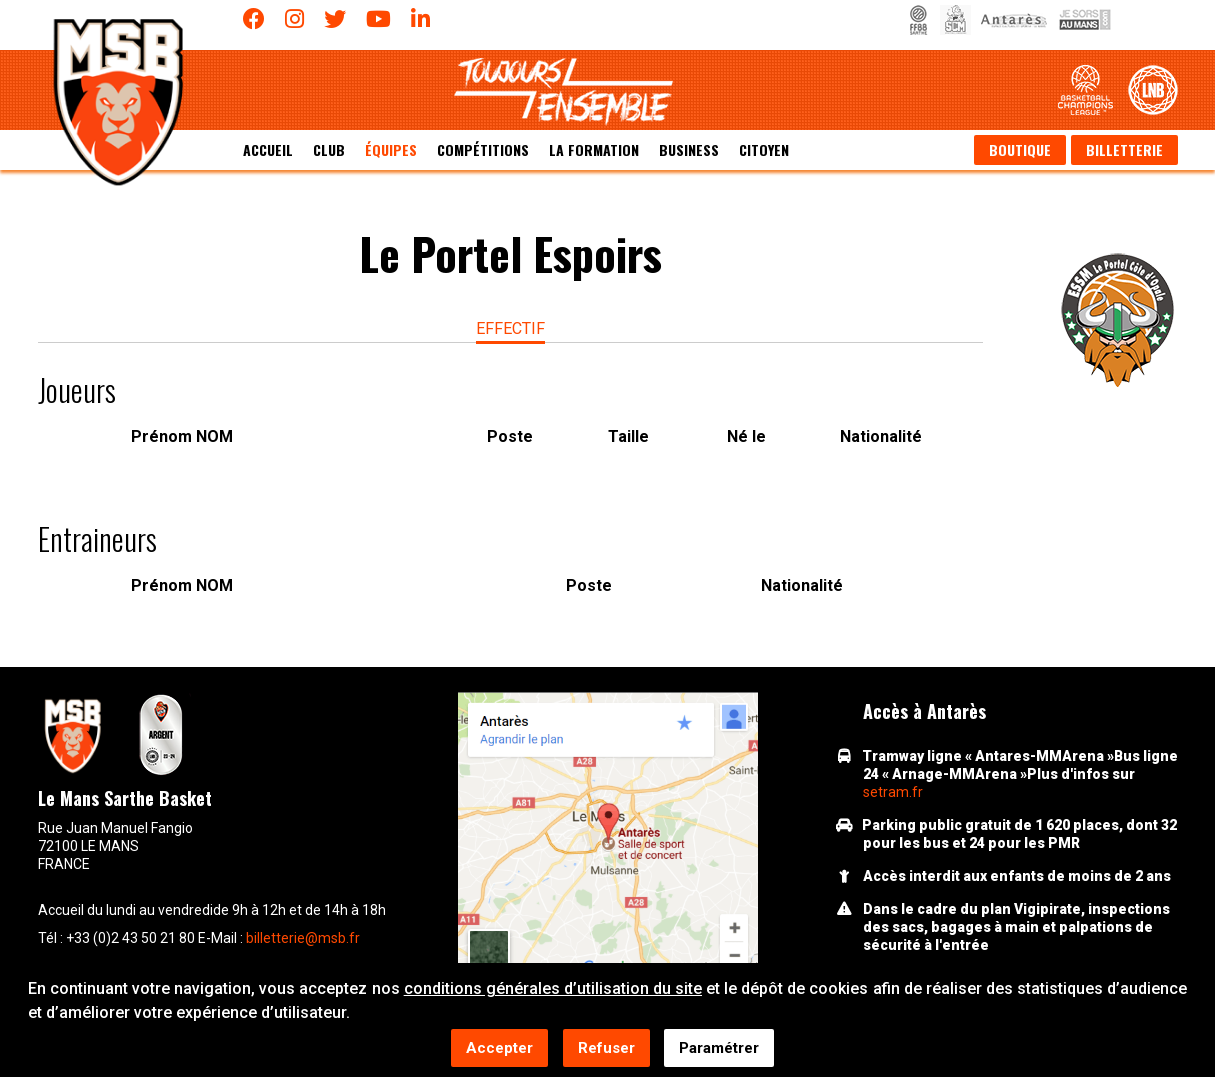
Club (329, 149)
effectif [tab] (510, 328)
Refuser (606, 1049)
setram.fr (893, 792)
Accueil (268, 149)
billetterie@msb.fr (303, 938)
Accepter (499, 1049)
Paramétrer (719, 1049)
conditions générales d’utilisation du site (553, 989)
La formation (594, 149)
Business (689, 149)
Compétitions (483, 149)
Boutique (1020, 149)
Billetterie (1124, 149)
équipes (391, 149)
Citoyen (764, 149)
